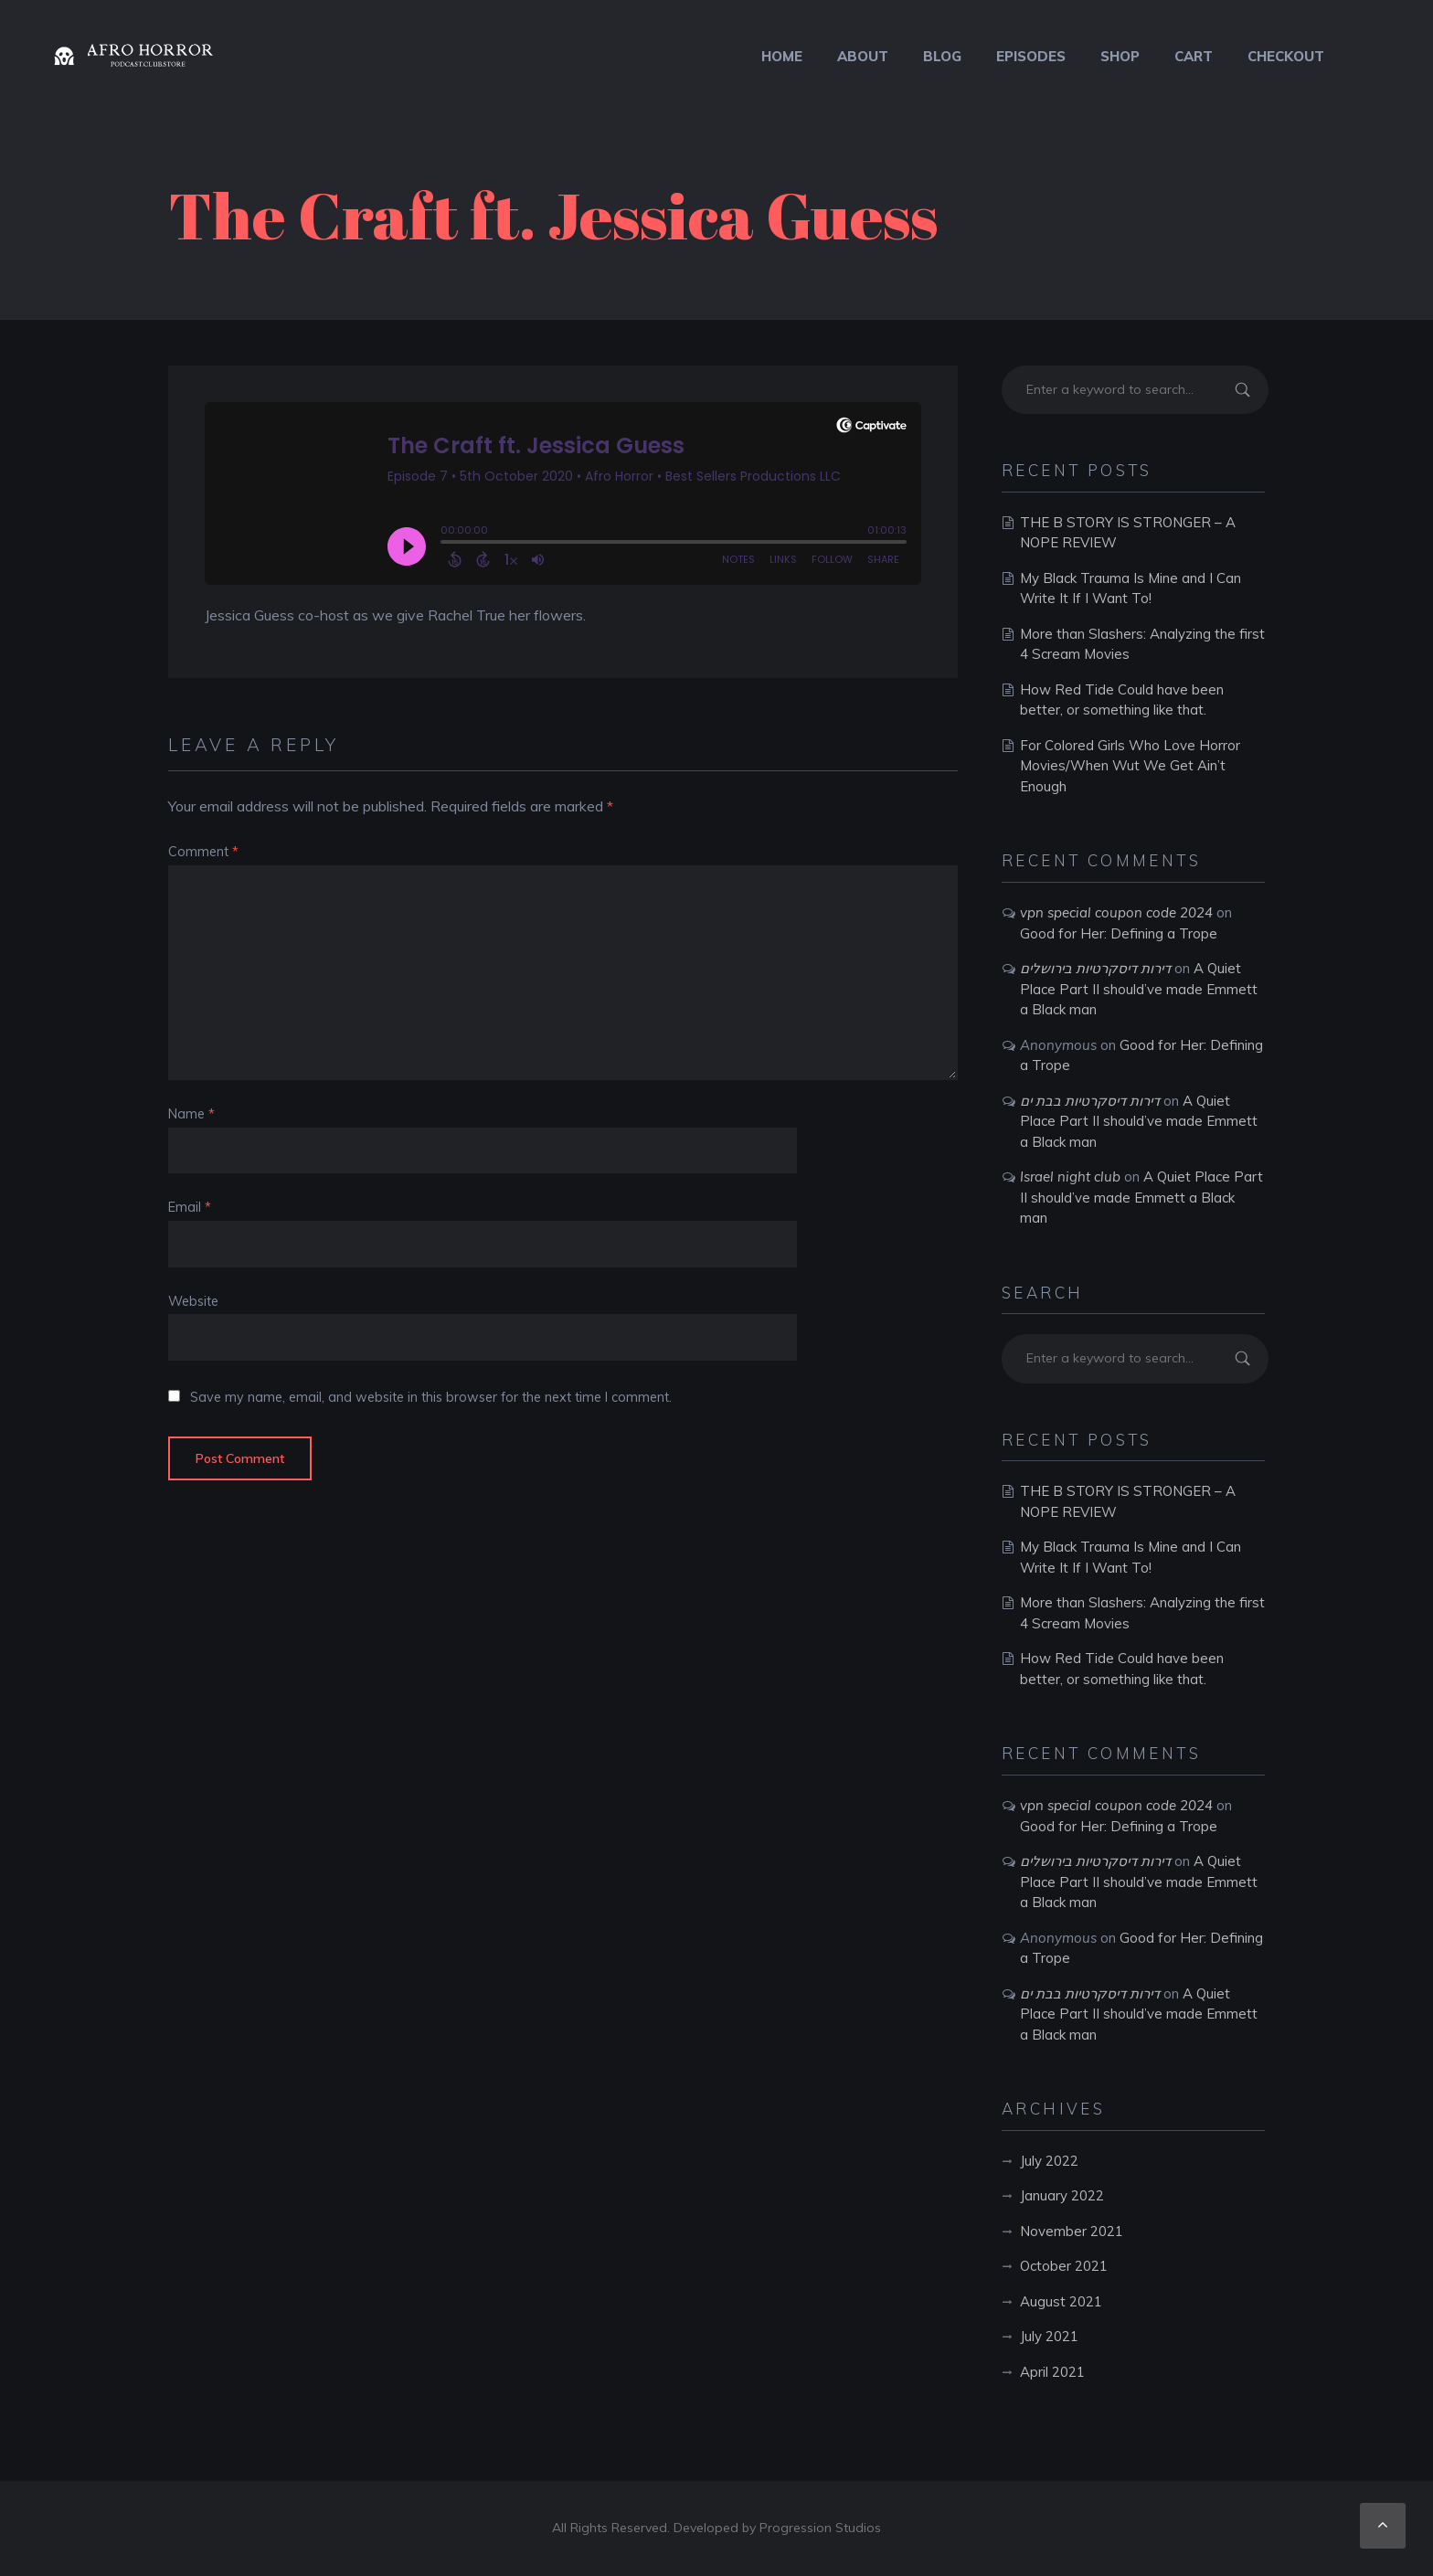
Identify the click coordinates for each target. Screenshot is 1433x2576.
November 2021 (1071, 2231)
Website (193, 1301)
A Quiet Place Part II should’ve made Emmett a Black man (1139, 988)
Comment (203, 851)
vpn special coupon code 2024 (1116, 912)
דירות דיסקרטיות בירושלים (1095, 968)
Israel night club (1070, 1176)
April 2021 (1052, 2371)
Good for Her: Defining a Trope (1118, 933)
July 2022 (1049, 2160)
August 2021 (1061, 2301)
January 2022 (1062, 2195)
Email (189, 1207)
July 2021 (1049, 2336)
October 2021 (1064, 2265)
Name (191, 1114)
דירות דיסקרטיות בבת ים (1090, 1100)
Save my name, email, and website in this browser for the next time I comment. (431, 1397)
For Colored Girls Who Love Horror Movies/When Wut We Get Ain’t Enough (1130, 766)
